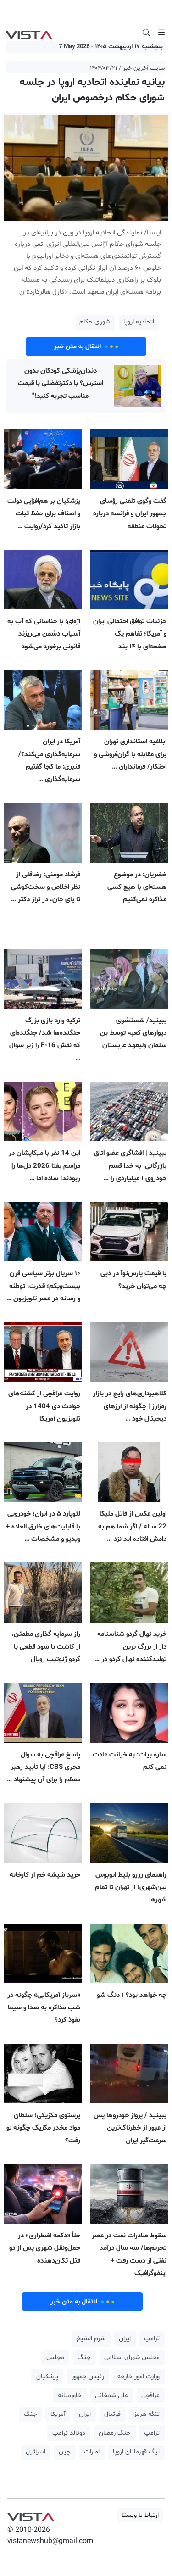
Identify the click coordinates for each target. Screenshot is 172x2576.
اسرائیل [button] (35, 2452)
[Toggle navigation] (161, 33)
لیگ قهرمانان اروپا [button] (136, 2452)
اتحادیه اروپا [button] (138, 322)
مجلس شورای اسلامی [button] (132, 2357)
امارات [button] (92, 2452)
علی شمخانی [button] (111, 2395)
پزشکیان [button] (47, 2376)
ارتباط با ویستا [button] (140, 2515)
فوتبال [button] (112, 2414)
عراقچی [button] (150, 2395)
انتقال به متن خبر (86, 346)
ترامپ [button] (152, 2338)
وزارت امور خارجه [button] (138, 2376)
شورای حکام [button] (94, 322)
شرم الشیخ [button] (91, 2338)
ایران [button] (125, 2338)
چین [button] (65, 2452)
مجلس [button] (55, 2357)
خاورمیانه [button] (70, 2395)
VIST (29, 32)
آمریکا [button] (58, 2414)
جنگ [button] (84, 2357)
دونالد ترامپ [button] (68, 2433)
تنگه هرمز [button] (147, 2414)
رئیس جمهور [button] (88, 2376)
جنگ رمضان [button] (115, 2433)
